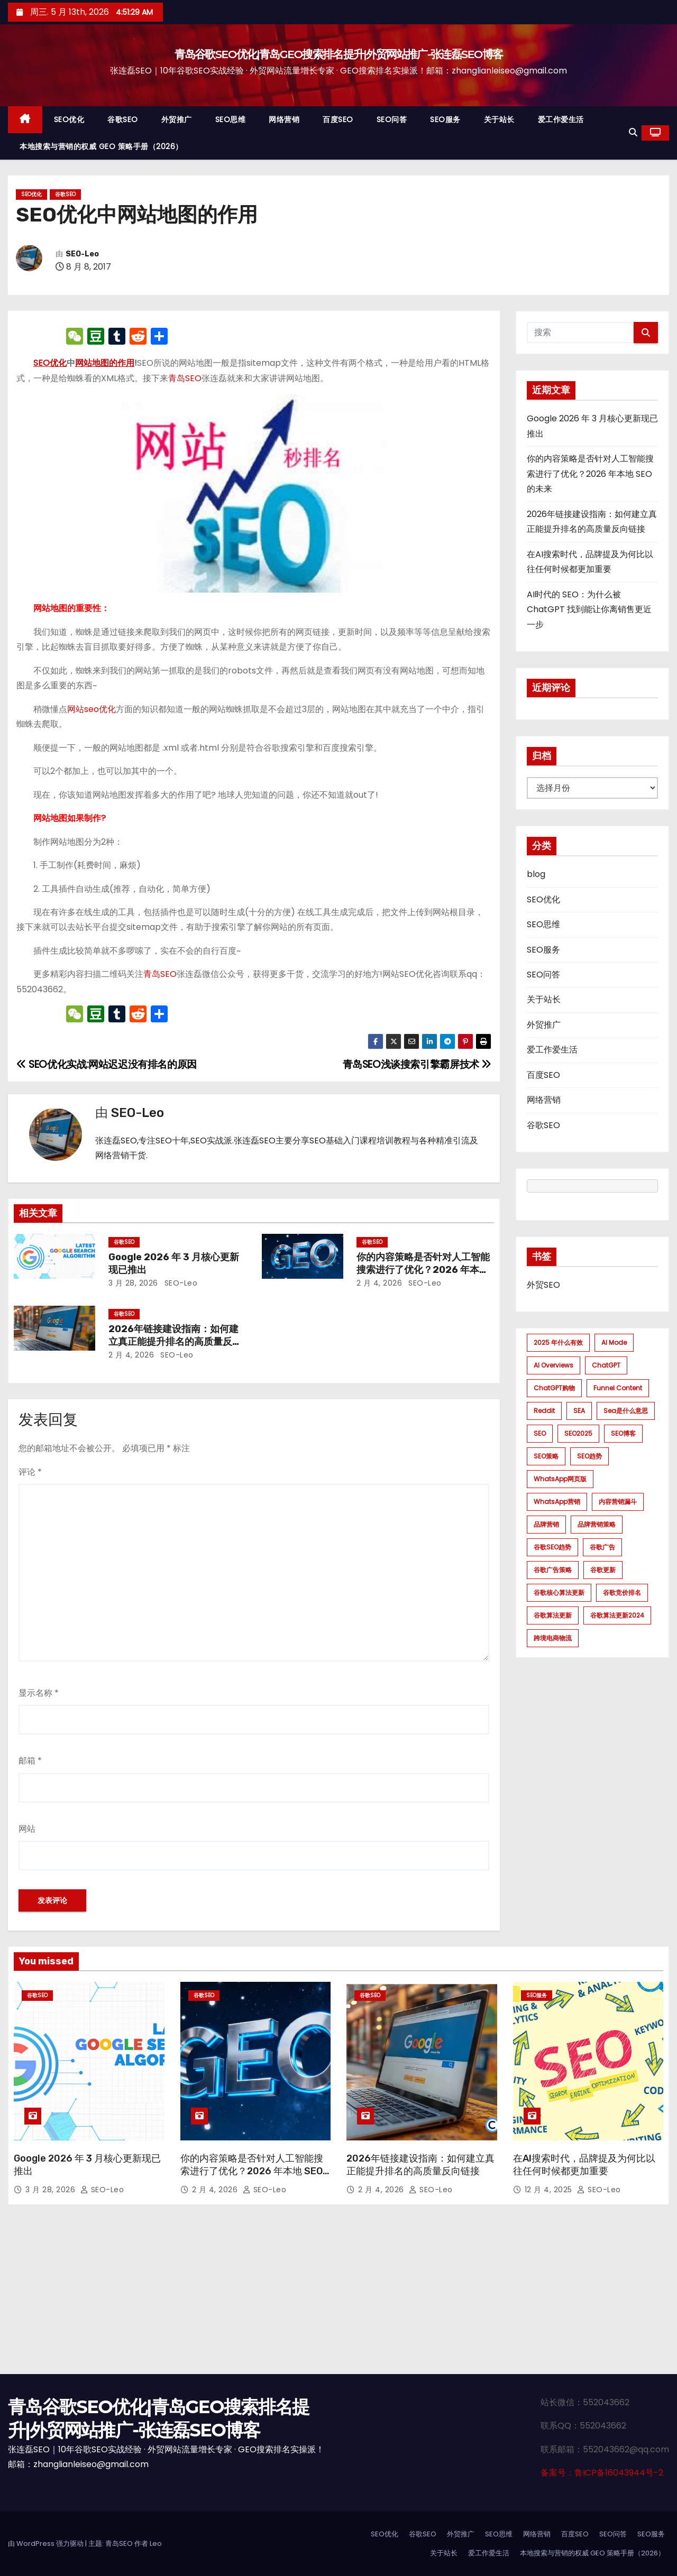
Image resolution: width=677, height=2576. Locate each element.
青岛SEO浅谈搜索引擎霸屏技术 (417, 1064)
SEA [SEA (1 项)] (579, 1410)
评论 (30, 1472)
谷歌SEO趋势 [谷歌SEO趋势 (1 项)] (552, 1547)
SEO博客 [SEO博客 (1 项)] (623, 1433)
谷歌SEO (122, 119)
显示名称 (39, 1693)
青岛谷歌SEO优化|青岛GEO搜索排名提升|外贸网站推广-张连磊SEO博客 (339, 54)
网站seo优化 (91, 709)
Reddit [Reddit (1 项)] (544, 1410)
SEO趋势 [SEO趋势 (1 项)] (589, 1456)
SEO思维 (230, 119)
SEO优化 (69, 119)
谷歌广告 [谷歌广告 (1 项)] (602, 1547)
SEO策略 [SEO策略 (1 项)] (546, 1456)
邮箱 (30, 1761)
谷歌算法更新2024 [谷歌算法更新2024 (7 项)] (617, 1615)
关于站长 (499, 119)
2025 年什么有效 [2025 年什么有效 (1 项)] (558, 1342)
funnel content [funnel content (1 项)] (617, 1387)
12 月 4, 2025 (550, 2189)
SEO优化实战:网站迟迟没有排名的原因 (106, 1064)
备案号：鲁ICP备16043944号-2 (602, 2473)
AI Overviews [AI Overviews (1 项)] (553, 1365)
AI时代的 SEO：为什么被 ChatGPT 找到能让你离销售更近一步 (589, 609)
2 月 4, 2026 (379, 1283)
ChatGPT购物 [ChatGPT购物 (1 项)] (554, 1387)
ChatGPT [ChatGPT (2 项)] (606, 1365)
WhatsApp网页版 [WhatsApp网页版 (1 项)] (560, 1478)
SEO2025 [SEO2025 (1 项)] (578, 1433)
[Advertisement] (338, 2295)
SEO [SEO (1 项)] (540, 1433)
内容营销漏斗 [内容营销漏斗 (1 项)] (618, 1501)
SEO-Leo (82, 254)
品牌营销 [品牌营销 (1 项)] (546, 1524)
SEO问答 (392, 119)
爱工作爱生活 (561, 119)
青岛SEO (185, 378)
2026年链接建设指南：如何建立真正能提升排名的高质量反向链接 (175, 1341)
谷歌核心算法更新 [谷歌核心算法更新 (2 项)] (559, 1592)
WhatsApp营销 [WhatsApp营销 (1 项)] (557, 1501)
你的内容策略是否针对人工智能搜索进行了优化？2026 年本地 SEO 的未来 (423, 1269)
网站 (27, 1829)
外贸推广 (176, 119)
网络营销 (284, 119)
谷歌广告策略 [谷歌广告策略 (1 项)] (553, 1569)
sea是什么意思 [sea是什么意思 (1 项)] (625, 1410)
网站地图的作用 (104, 363)
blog (536, 874)
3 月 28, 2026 (133, 1283)
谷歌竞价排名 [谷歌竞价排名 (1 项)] (622, 1592)
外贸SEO (543, 1285)
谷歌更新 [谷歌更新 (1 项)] (603, 1569)
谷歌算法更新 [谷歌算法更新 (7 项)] (553, 1615)
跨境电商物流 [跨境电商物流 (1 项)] (553, 1637)
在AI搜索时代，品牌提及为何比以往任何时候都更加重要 (584, 2165)
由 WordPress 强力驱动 (46, 2543)
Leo (156, 2543)
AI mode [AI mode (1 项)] (614, 1342)
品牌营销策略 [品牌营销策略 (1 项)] (597, 1524)
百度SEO (338, 119)
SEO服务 (445, 119)
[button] (633, 132)
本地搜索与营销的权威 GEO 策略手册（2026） (101, 146)
